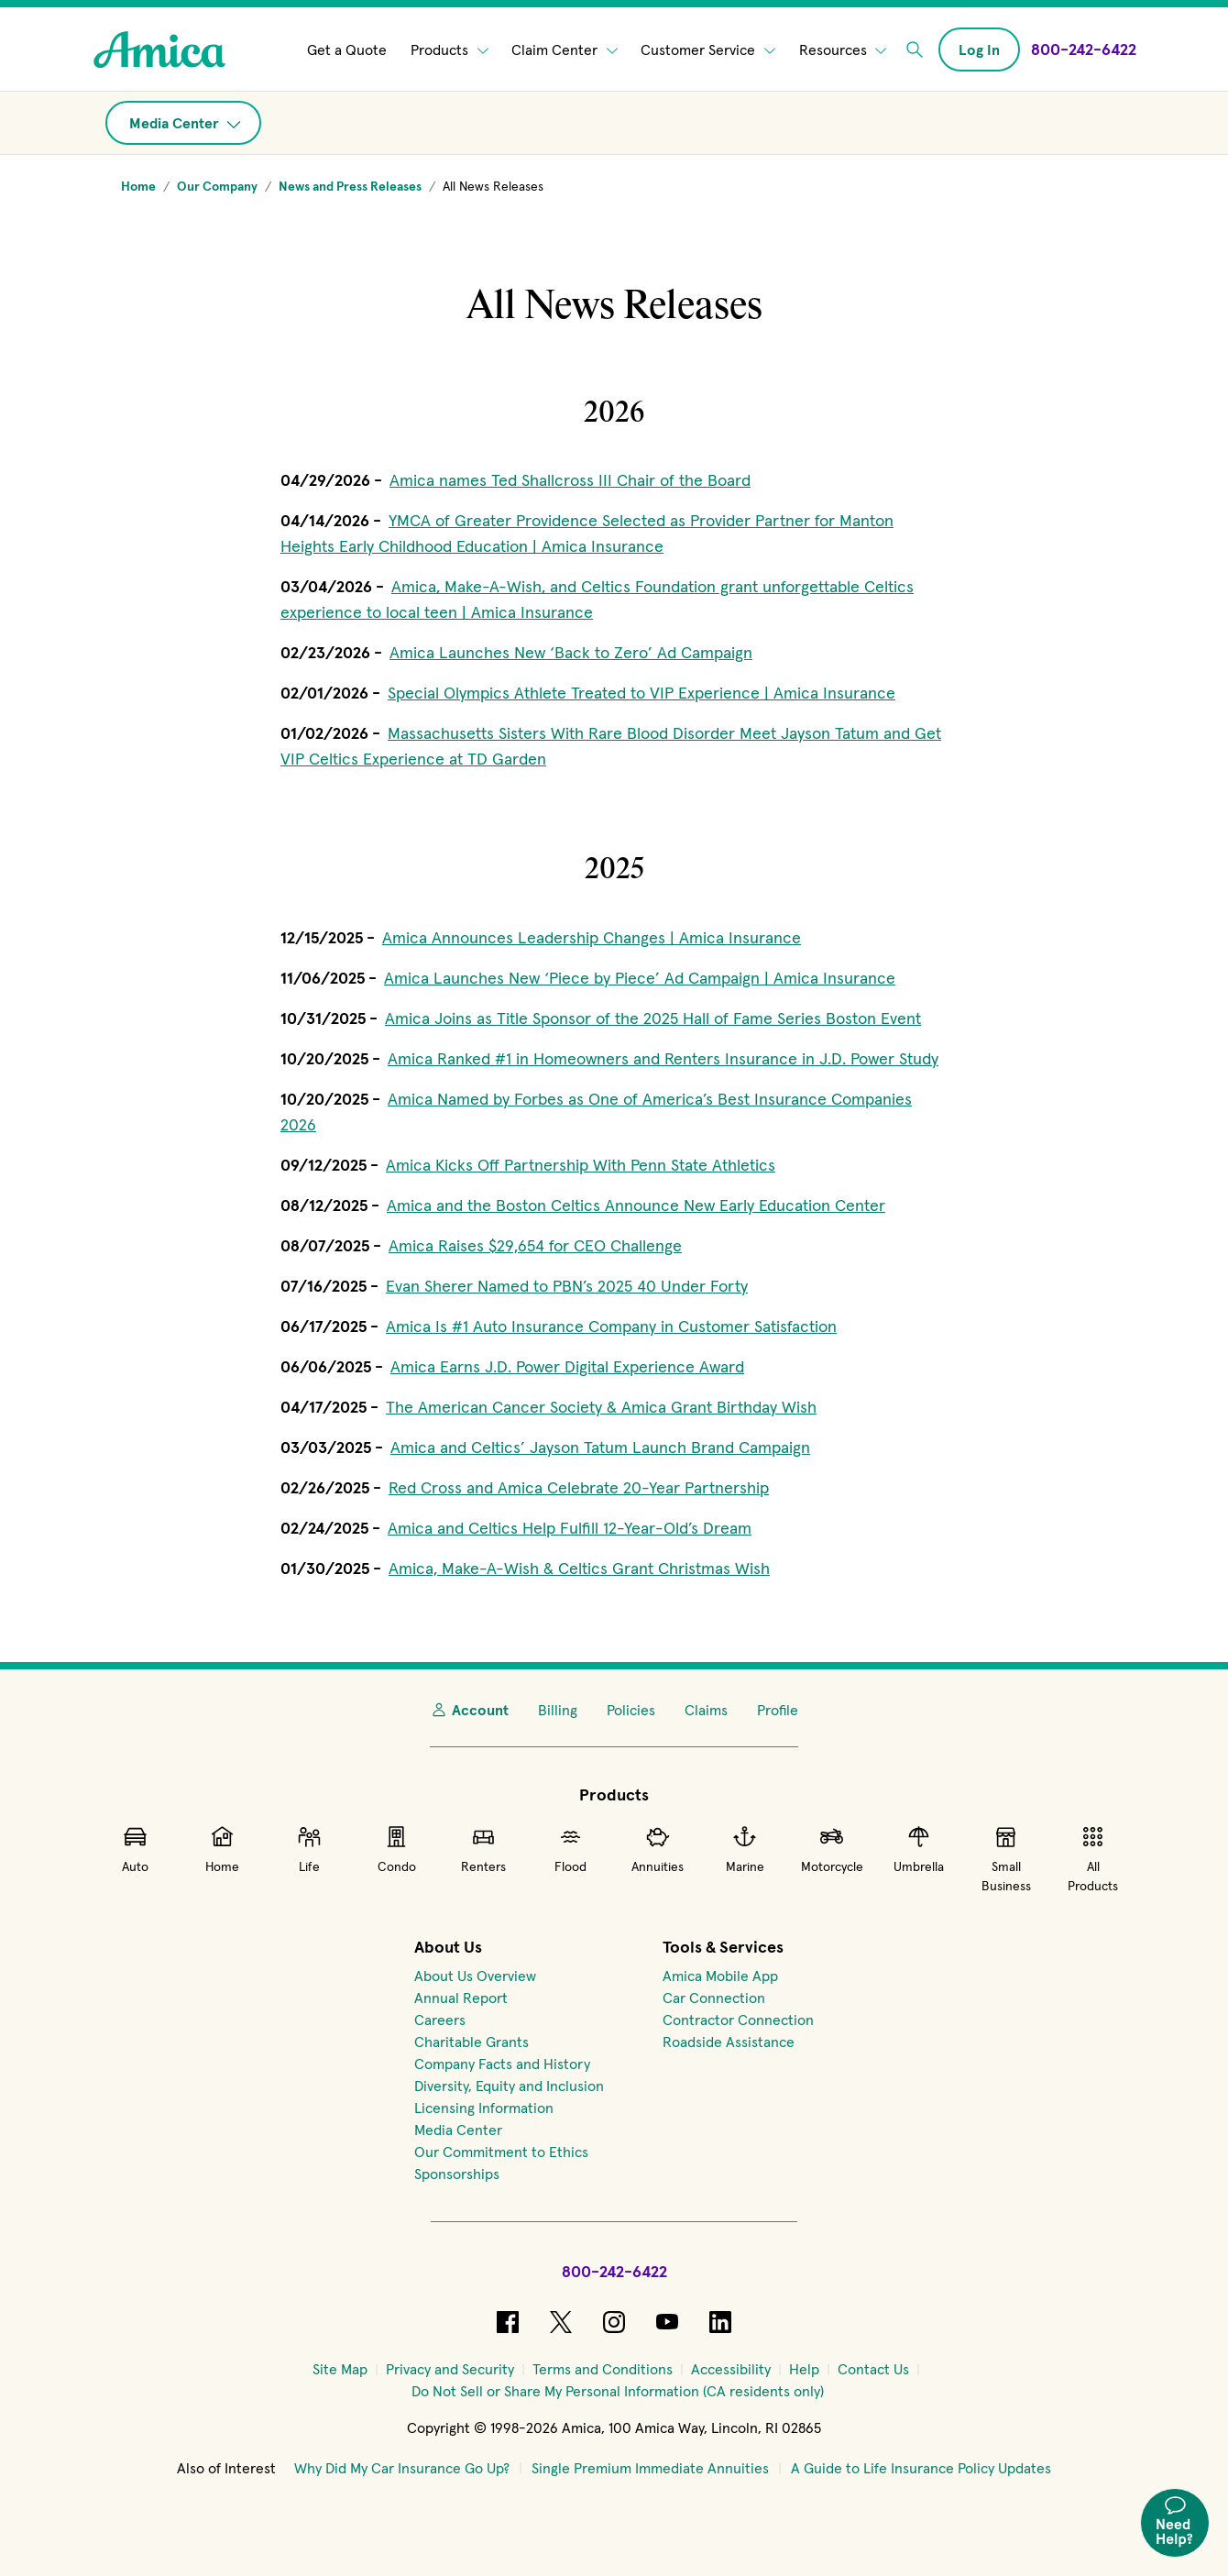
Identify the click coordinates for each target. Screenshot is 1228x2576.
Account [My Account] (469, 1710)
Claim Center (564, 49)
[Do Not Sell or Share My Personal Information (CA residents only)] (617, 2391)
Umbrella (919, 1849)
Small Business (1006, 1858)
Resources (843, 49)
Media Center (185, 123)
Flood (570, 1849)
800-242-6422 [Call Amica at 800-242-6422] (614, 2271)
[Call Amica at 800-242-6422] (1083, 49)
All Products (1093, 1858)
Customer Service (708, 49)
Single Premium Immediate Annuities (650, 2468)
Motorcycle (832, 1849)
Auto (135, 1849)
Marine (745, 1849)
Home (222, 1849)
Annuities (657, 1849)
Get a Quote (347, 49)
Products (449, 49)
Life (309, 1849)
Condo (397, 1849)
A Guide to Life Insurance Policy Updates (921, 2468)
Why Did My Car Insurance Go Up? (402, 2468)
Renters (483, 1849)
